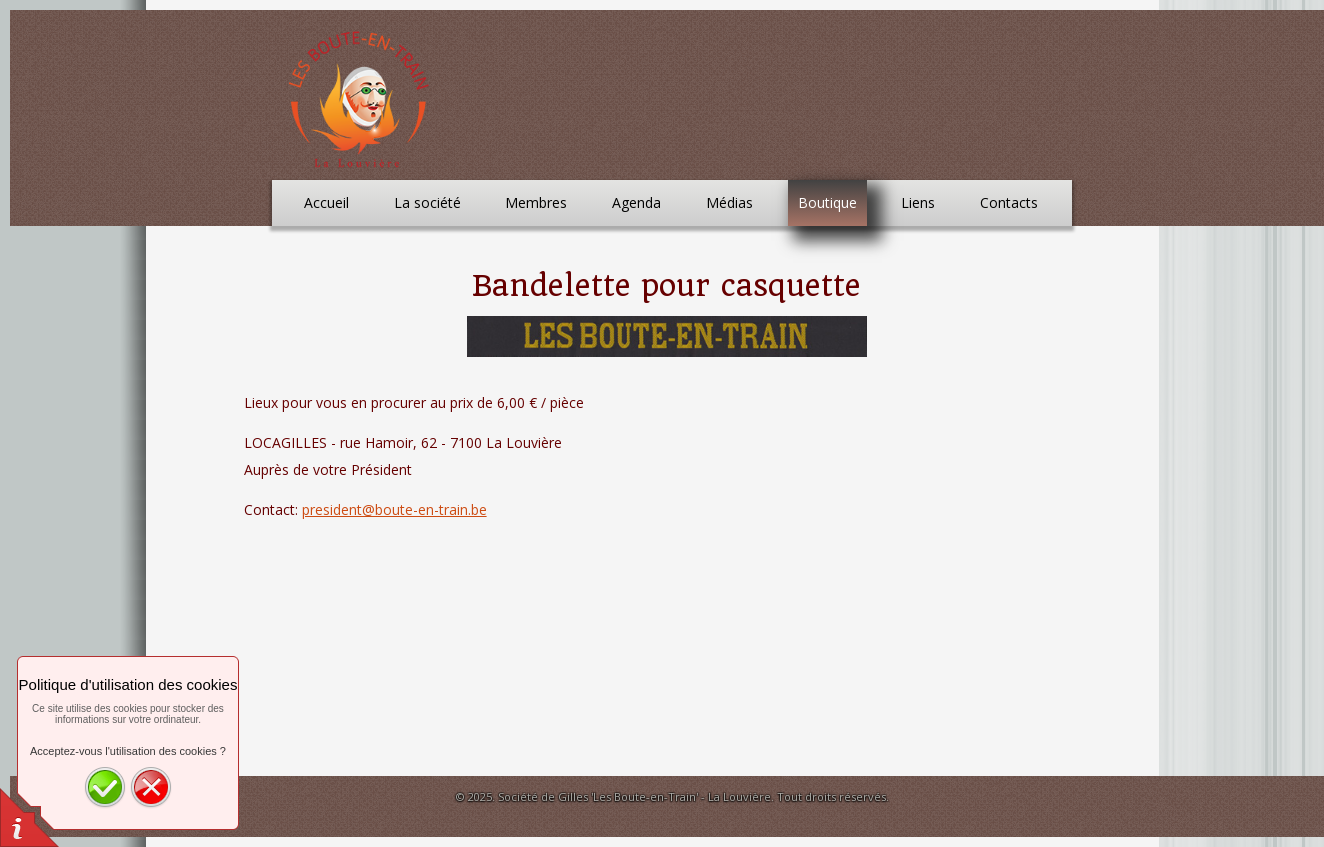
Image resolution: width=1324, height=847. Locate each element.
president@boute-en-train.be (394, 509)
